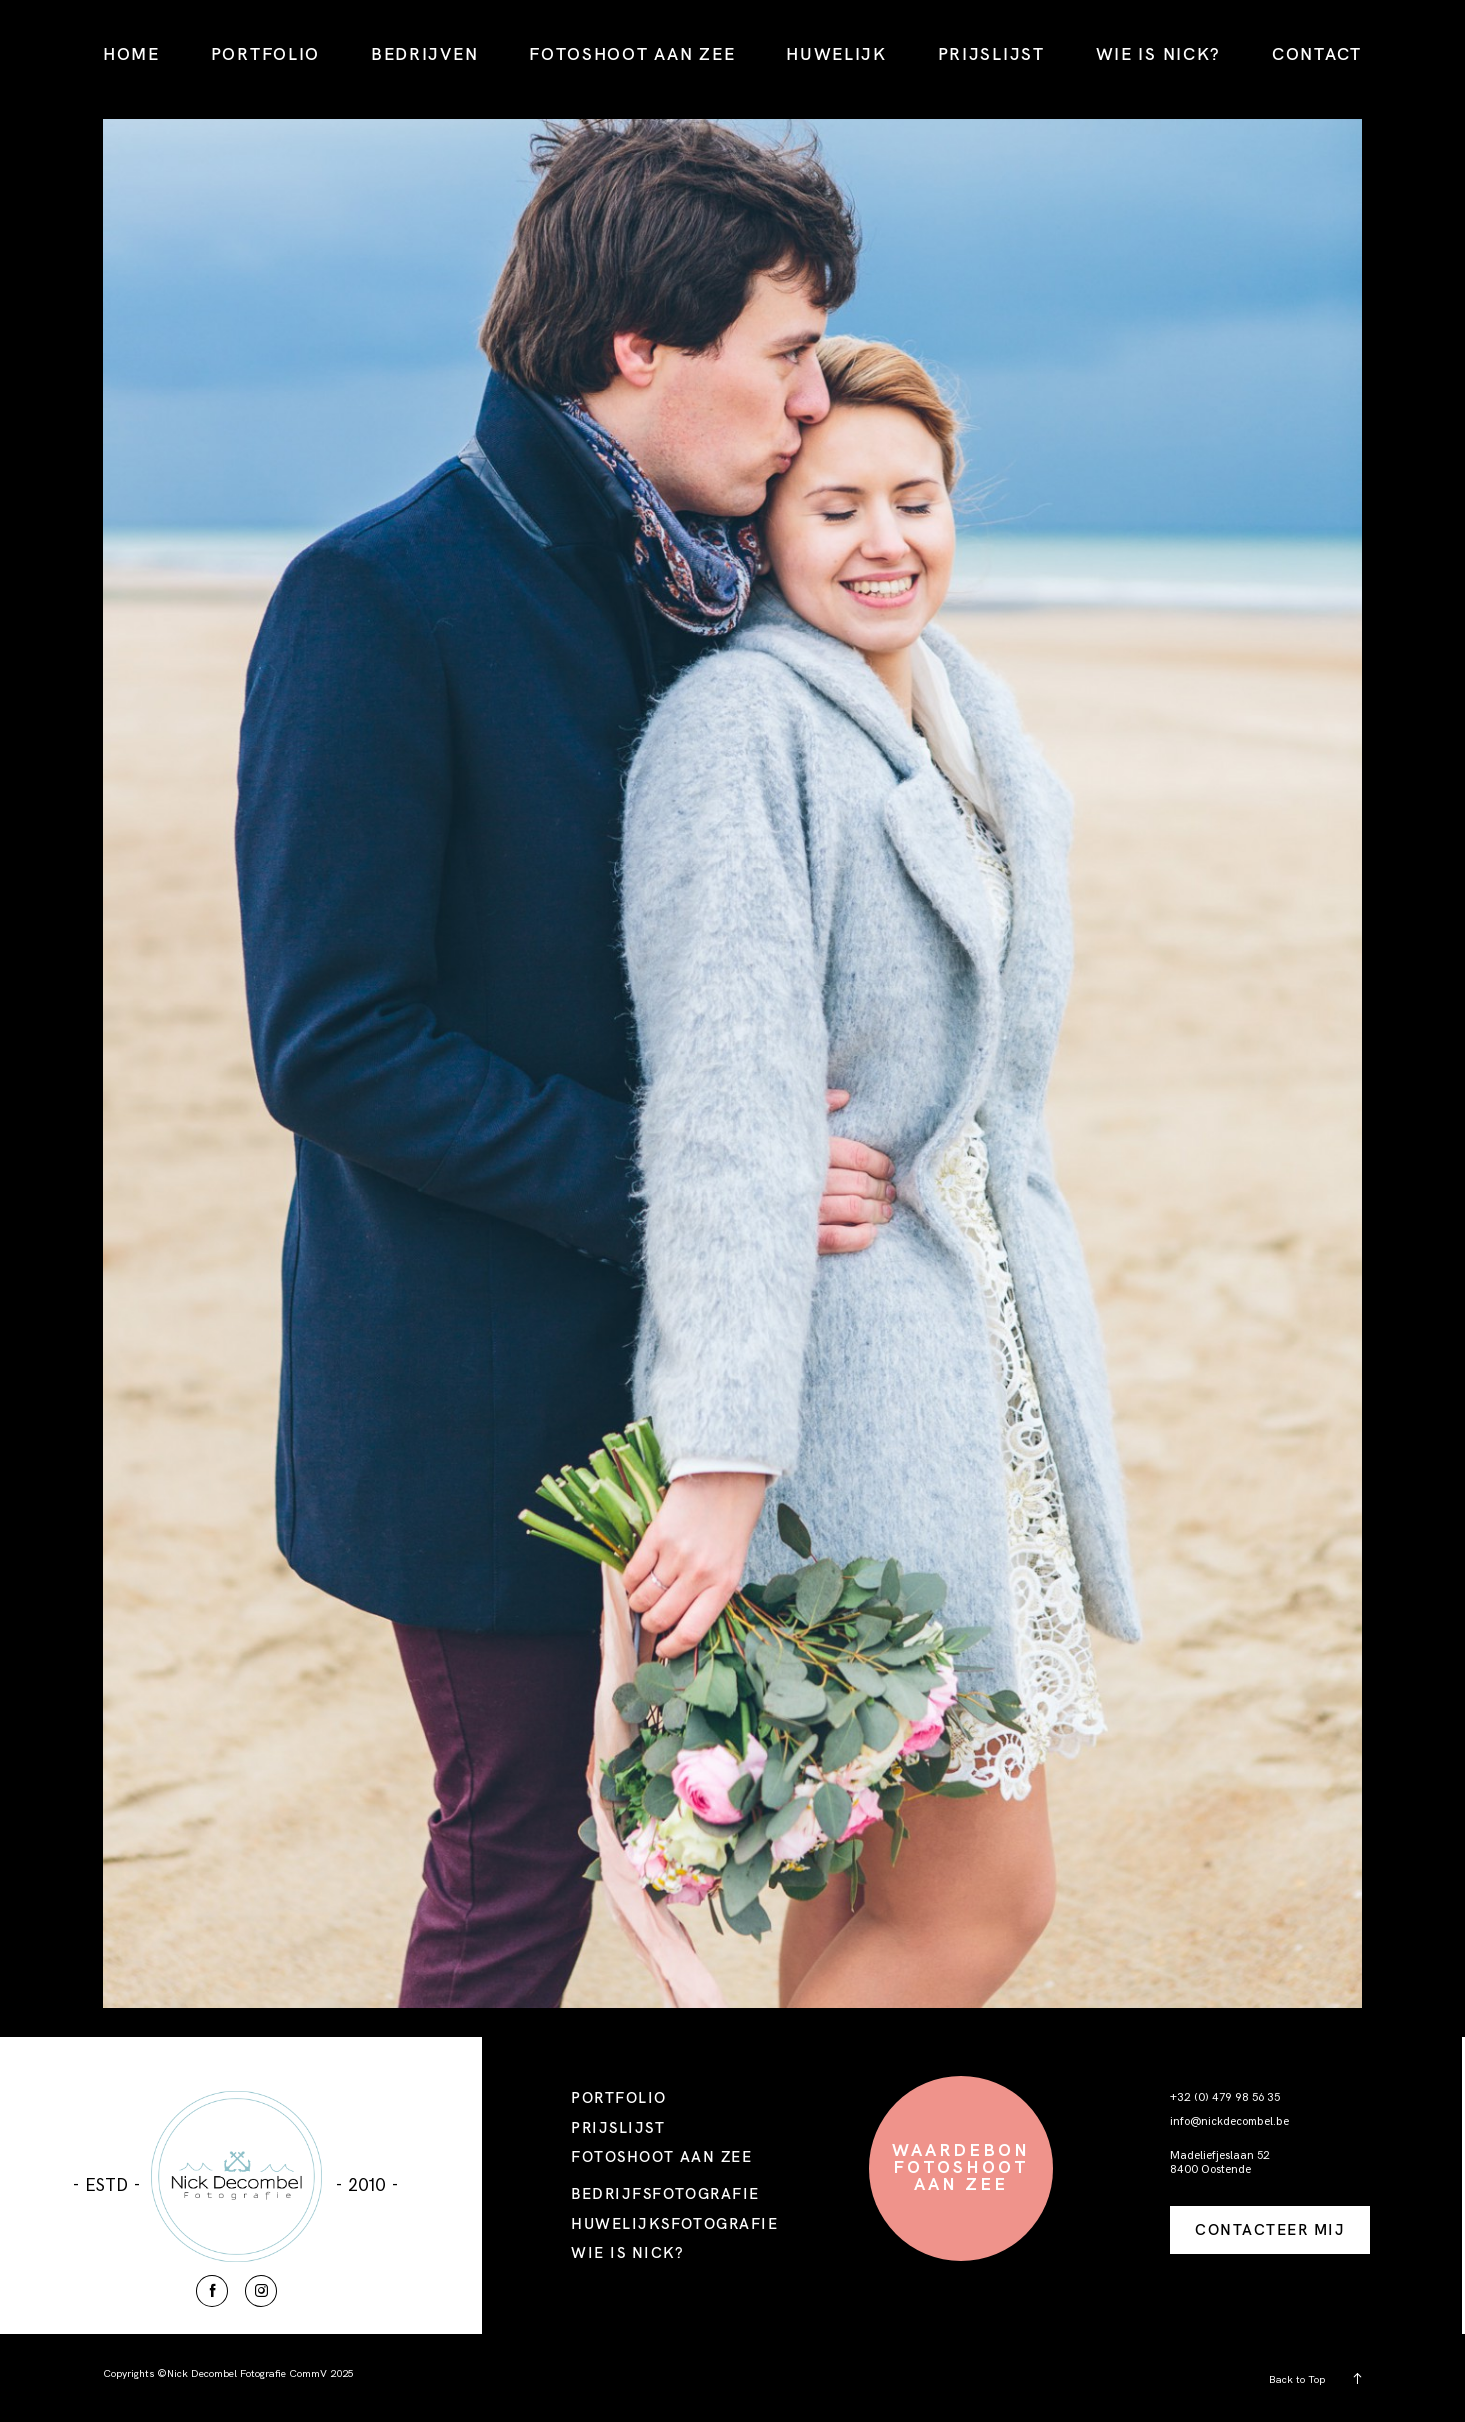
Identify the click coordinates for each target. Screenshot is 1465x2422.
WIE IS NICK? (1159, 53)
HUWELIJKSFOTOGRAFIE (674, 2223)
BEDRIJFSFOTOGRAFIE (665, 2193)
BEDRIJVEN (424, 53)
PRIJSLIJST (991, 53)
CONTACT (1317, 53)
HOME (131, 53)
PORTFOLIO (265, 53)
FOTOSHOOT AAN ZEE (632, 53)
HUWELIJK (836, 53)
